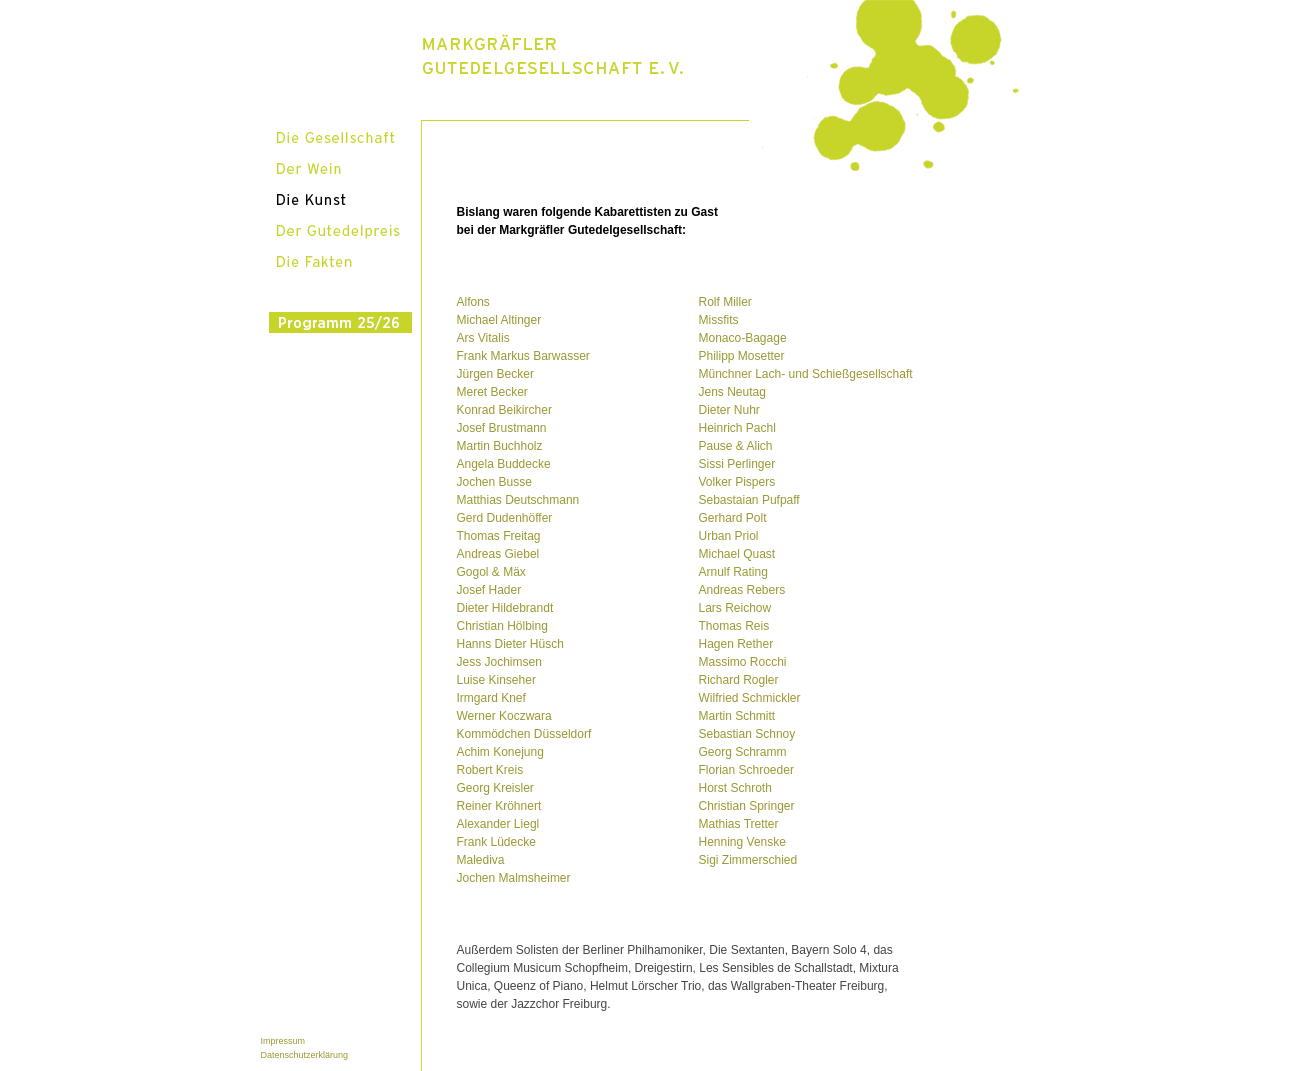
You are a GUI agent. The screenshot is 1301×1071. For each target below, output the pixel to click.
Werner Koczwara (504, 716)
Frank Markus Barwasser (523, 356)
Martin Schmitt (737, 716)
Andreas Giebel (498, 554)
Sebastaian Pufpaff (749, 500)
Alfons (473, 302)
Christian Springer (747, 806)
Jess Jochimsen (499, 662)
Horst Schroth (735, 788)
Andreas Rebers (742, 590)
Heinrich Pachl (737, 428)
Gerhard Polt (733, 518)
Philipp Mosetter (742, 356)
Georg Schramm (743, 752)
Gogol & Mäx (491, 572)
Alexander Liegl (498, 824)
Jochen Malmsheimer (514, 878)
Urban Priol (729, 536)
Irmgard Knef (491, 698)
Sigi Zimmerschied (748, 860)
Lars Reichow (735, 608)
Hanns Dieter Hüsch (510, 644)
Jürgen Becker (495, 374)
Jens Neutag (732, 392)
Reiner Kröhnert (499, 806)
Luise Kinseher (496, 680)
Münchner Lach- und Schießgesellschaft (806, 374)
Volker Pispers (737, 482)
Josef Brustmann (502, 428)
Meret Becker (492, 392)
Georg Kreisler (495, 788)
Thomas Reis (734, 626)
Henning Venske (742, 842)
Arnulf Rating (733, 572)
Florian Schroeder (746, 770)
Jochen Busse (494, 482)
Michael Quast (737, 554)
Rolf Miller (725, 302)
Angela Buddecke (504, 464)
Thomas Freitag (499, 536)
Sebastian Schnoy (747, 734)
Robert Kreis (490, 770)
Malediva (481, 860)
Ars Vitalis (483, 338)
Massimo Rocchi (743, 662)
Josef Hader (489, 590)
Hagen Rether (736, 644)
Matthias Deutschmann (518, 500)
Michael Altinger (499, 320)
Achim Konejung (500, 752)
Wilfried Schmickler (750, 698)
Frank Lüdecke (496, 842)
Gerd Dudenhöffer (505, 518)
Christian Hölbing (502, 626)
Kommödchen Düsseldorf (524, 734)
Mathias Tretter (739, 824)
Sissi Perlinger (737, 464)
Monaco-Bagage (743, 338)
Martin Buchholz (500, 446)
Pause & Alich (736, 446)
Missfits (719, 320)
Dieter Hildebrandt (505, 608)
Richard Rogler (739, 680)
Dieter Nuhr (729, 410)
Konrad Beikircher (504, 410)
